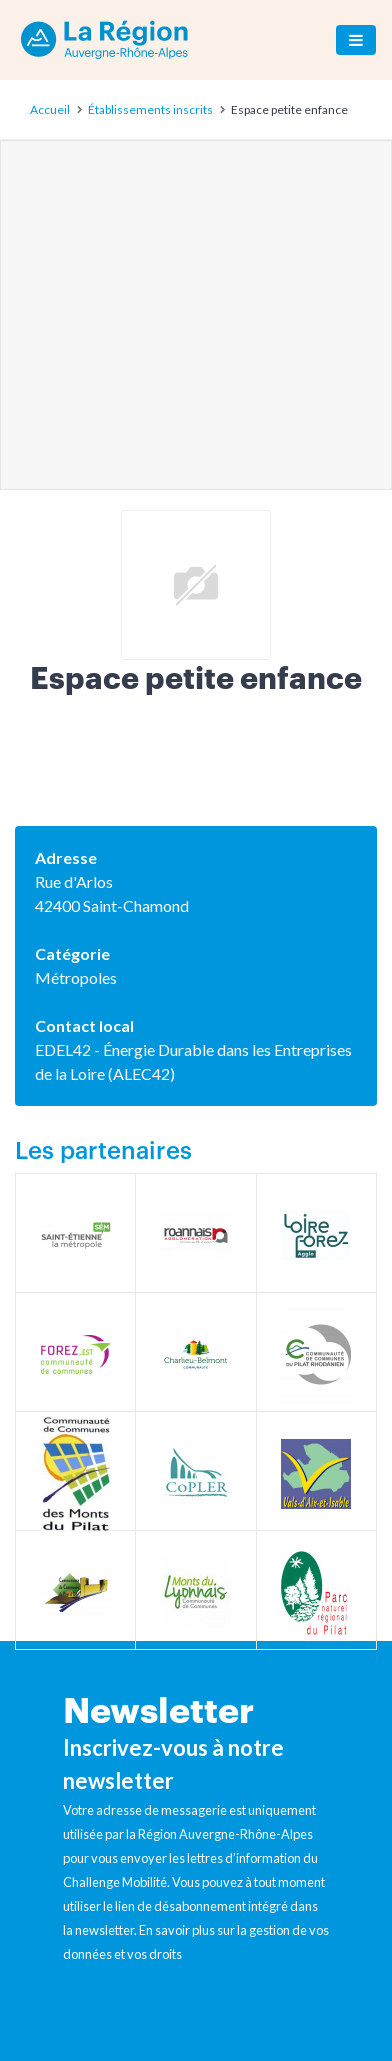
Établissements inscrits (150, 109)
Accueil (50, 109)
